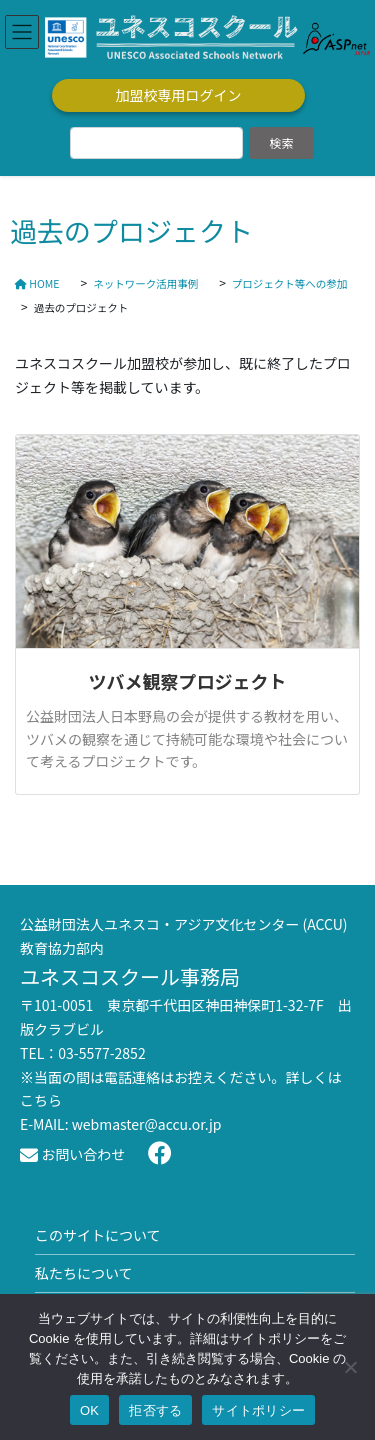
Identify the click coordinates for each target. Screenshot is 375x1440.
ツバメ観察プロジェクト (188, 681)
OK (89, 1410)
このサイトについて (98, 1235)
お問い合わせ (72, 1154)
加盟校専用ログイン (179, 95)
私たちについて (84, 1273)
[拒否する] (350, 1367)
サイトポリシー (258, 1410)
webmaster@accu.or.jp (147, 1124)
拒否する (155, 1410)
